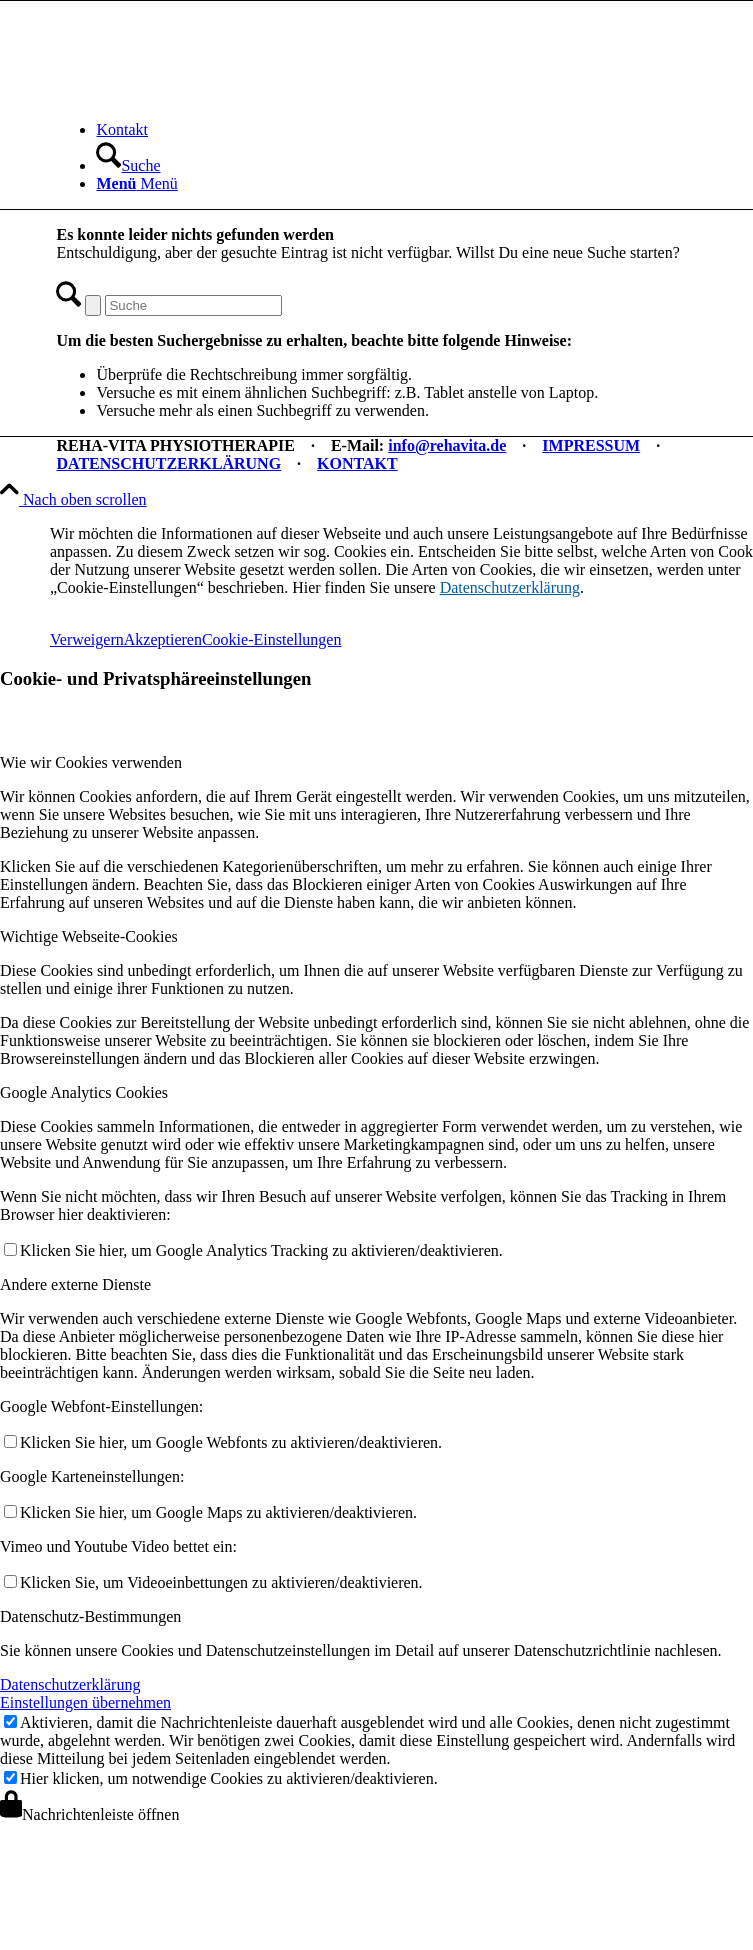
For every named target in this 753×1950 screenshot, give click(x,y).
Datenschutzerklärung (510, 587)
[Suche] (128, 165)
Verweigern (87, 639)
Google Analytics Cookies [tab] (84, 1092)
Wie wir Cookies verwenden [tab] (91, 762)
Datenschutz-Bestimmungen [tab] (90, 1616)
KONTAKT (357, 463)
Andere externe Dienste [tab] (75, 1284)
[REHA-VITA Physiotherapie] (206, 95)
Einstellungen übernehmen (85, 1702)
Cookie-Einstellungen (272, 639)
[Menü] (136, 183)
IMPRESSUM (591, 445)
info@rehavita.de (447, 445)
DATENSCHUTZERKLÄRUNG (168, 463)
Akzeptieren (163, 639)
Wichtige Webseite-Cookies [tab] (89, 936)
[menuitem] (396, 130)
